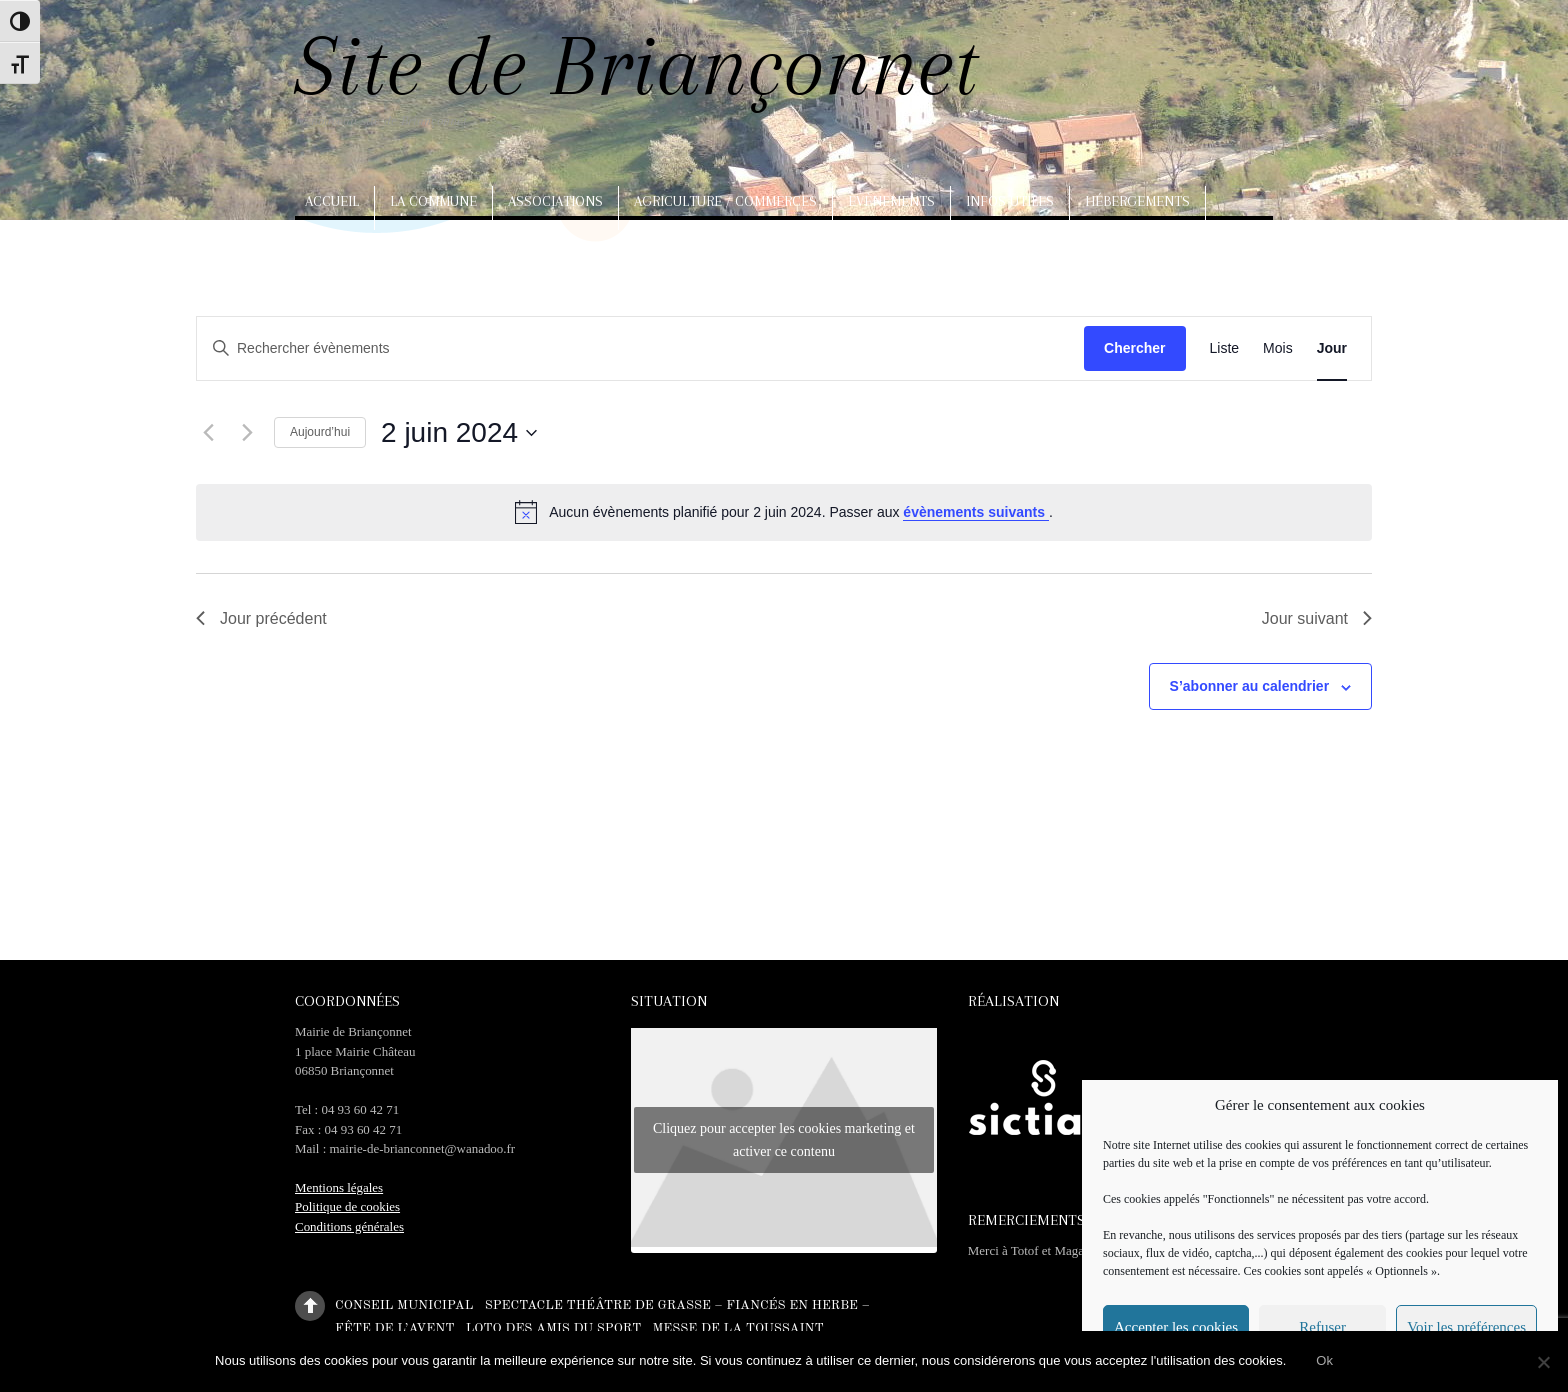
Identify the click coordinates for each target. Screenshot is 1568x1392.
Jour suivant (1317, 618)
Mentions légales (339, 1187)
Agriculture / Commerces (725, 201)
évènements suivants (976, 512)
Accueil (332, 201)
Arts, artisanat (364, 245)
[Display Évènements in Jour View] (1332, 348)
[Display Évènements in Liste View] (1225, 348)
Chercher (1134, 348)
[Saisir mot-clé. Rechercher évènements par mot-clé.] (596, 348)
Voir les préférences (1466, 1327)
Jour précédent (261, 618)
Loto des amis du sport (554, 1327)
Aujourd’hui (320, 432)
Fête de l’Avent (394, 1327)
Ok (1324, 1360)
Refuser (1322, 1327)
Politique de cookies (347, 1206)
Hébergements (1137, 201)
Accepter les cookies (1176, 1327)
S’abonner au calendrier (1250, 686)
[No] (1543, 1362)
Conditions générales (349, 1226)
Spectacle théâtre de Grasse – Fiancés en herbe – (677, 1304)
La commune (433, 201)
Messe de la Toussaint (737, 1327)
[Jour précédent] (208, 433)
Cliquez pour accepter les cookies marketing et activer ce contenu (784, 1140)
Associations (555, 201)
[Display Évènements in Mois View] (1278, 348)
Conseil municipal (404, 1304)
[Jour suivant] (247, 433)
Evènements (891, 201)
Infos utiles (1010, 201)
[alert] (784, 512)
